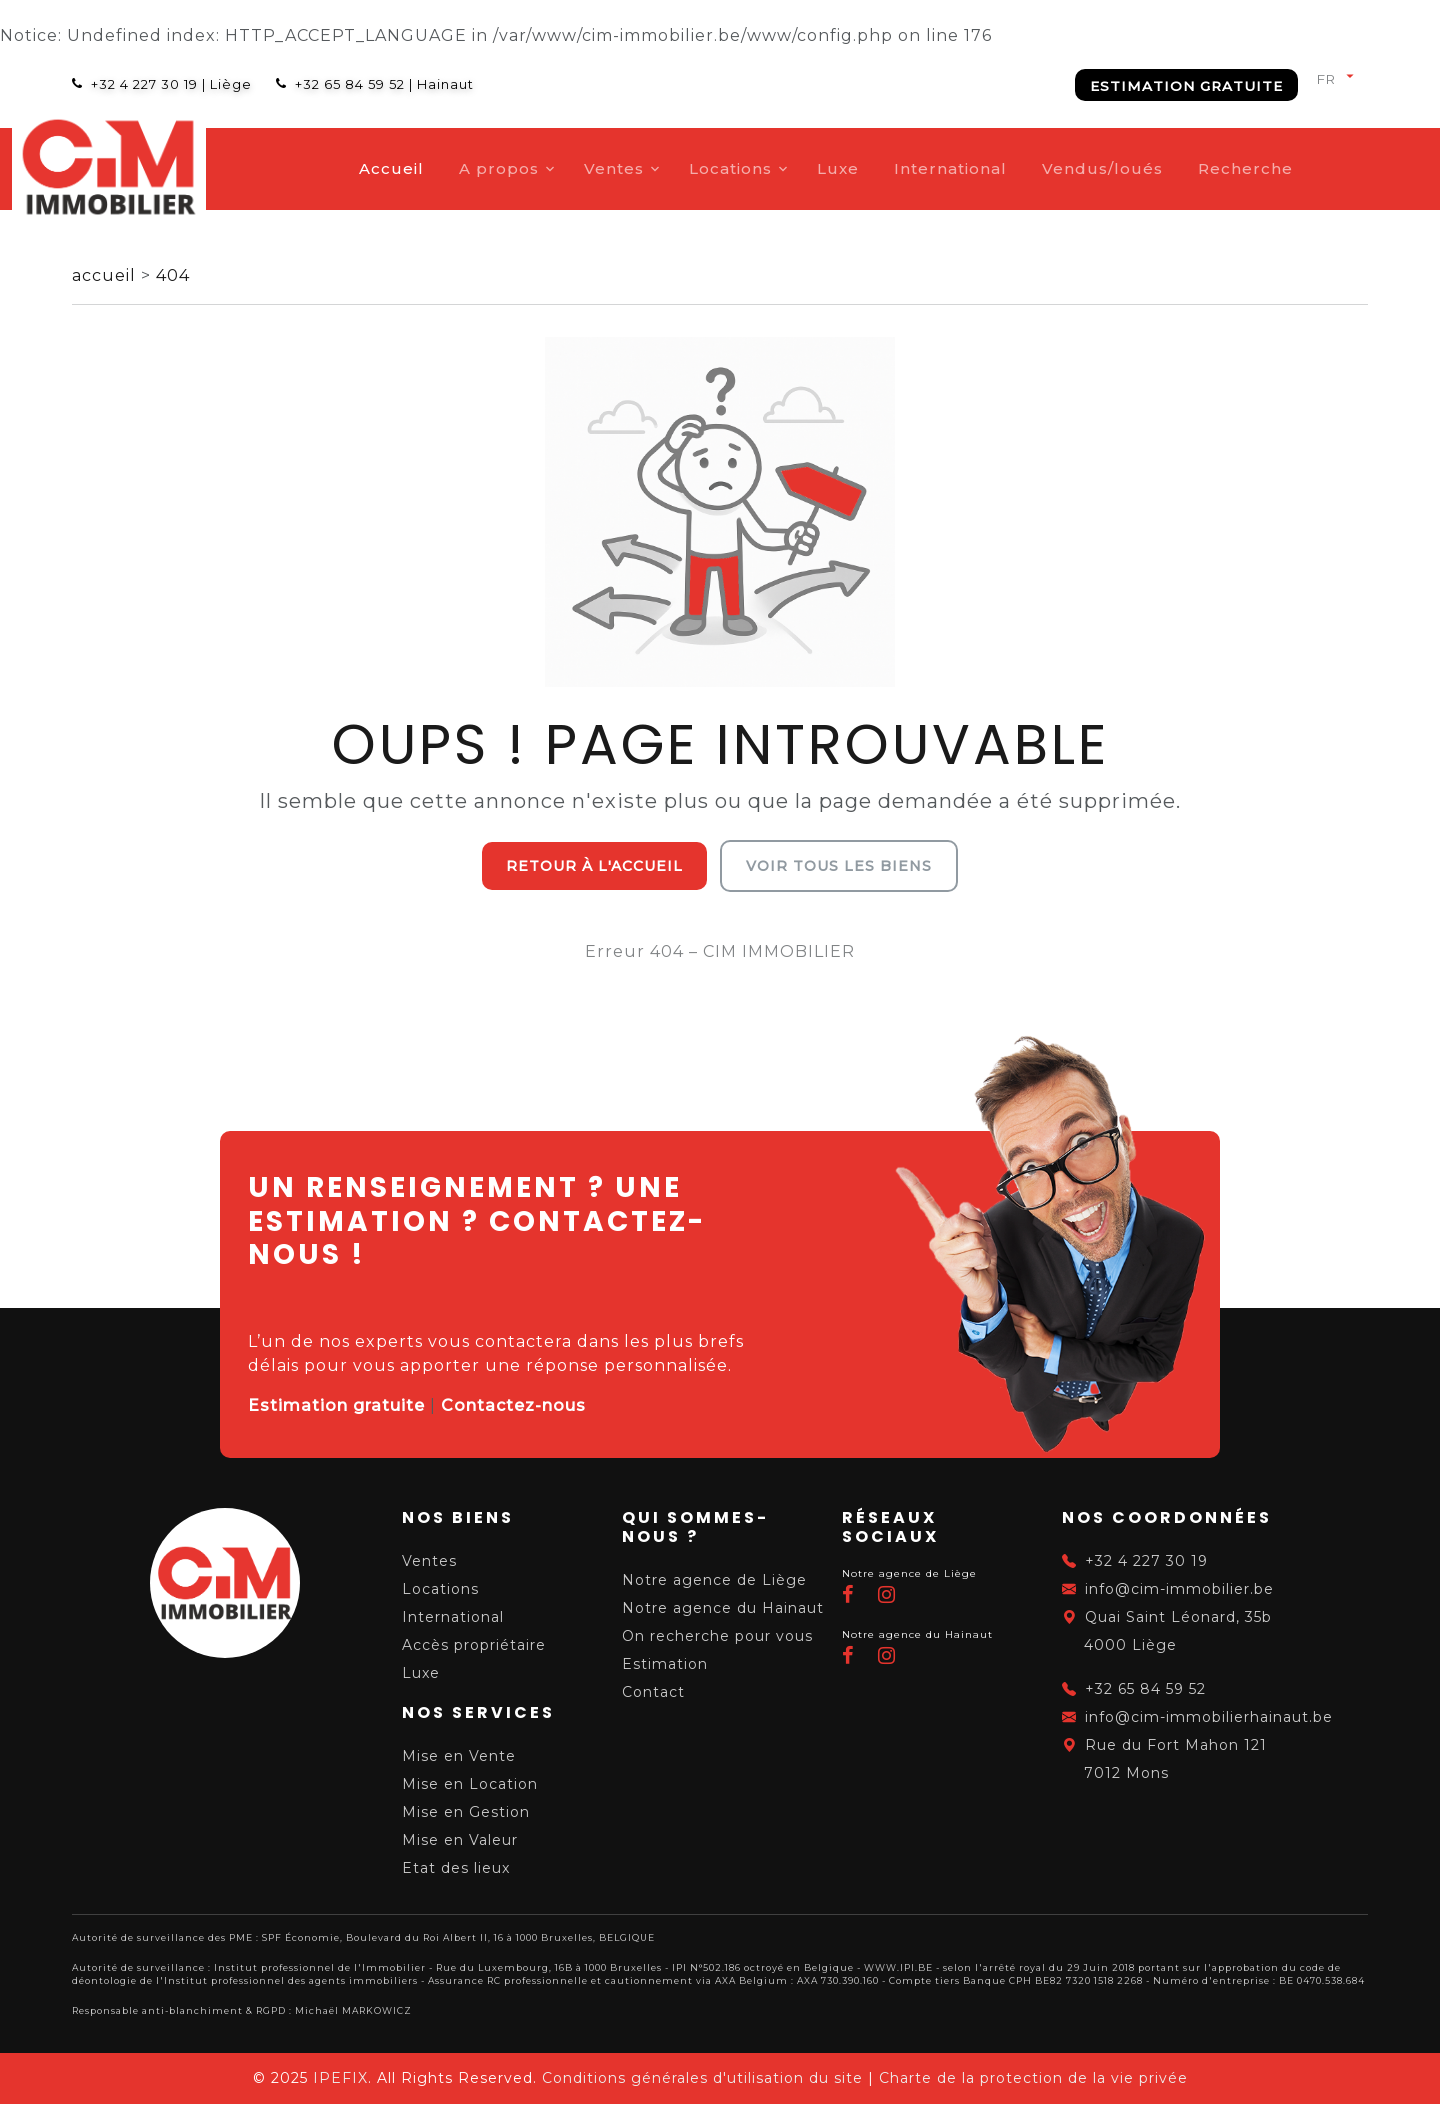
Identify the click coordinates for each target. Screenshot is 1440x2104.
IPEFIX (340, 2078)
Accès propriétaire (474, 1645)
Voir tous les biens (839, 866)
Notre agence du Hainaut (723, 1608)
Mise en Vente (459, 1756)
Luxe (901, 168)
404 (173, 275)
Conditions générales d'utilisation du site (702, 2078)
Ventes (677, 168)
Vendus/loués (1165, 168)
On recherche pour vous (717, 1636)
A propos (562, 168)
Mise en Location (470, 1784)
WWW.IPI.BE (898, 1967)
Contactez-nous (513, 1405)
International (1013, 168)
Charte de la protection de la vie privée (1033, 2078)
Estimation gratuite (1186, 86)
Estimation (665, 1664)
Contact (653, 1692)
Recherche (1308, 168)
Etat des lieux (456, 1868)
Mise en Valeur (460, 1840)
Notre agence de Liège (714, 1580)
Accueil (454, 168)
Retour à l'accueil (594, 866)
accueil (106, 275)
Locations (793, 168)
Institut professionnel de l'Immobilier (320, 1967)
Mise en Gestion (466, 1812)
